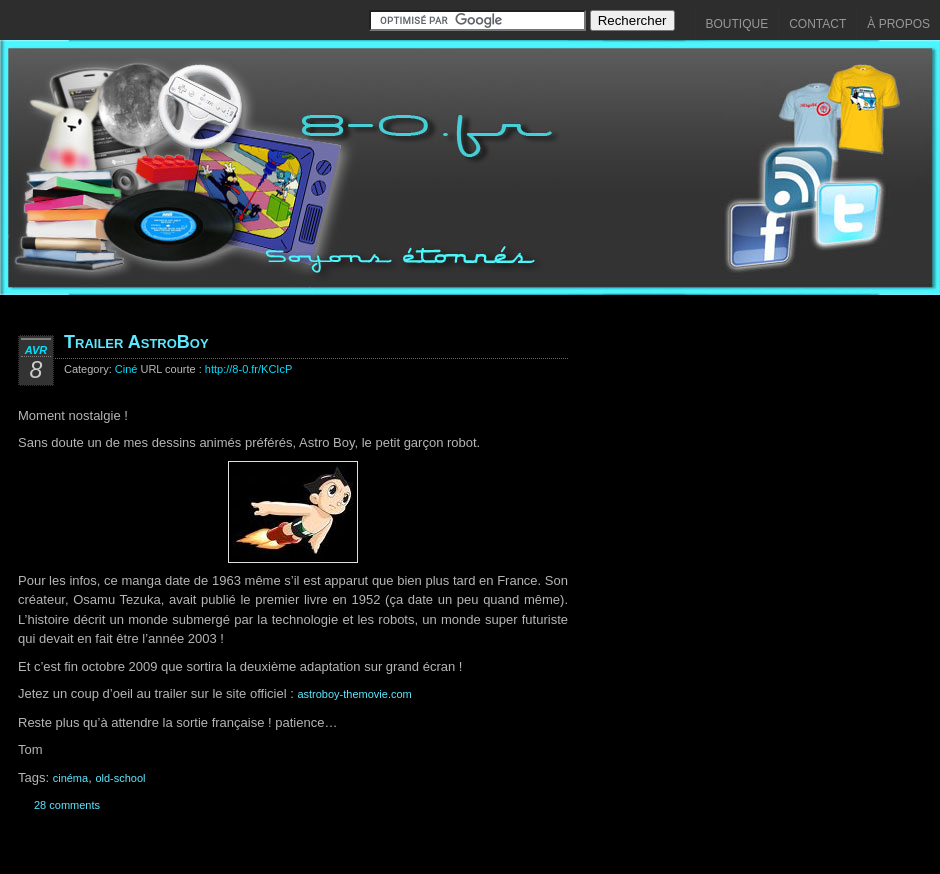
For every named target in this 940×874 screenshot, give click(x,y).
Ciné (126, 369)
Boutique (737, 24)
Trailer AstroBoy (136, 342)
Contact (817, 24)
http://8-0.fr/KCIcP (248, 369)
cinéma (70, 778)
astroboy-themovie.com (354, 694)
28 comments (67, 805)
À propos (898, 24)
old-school (120, 778)
